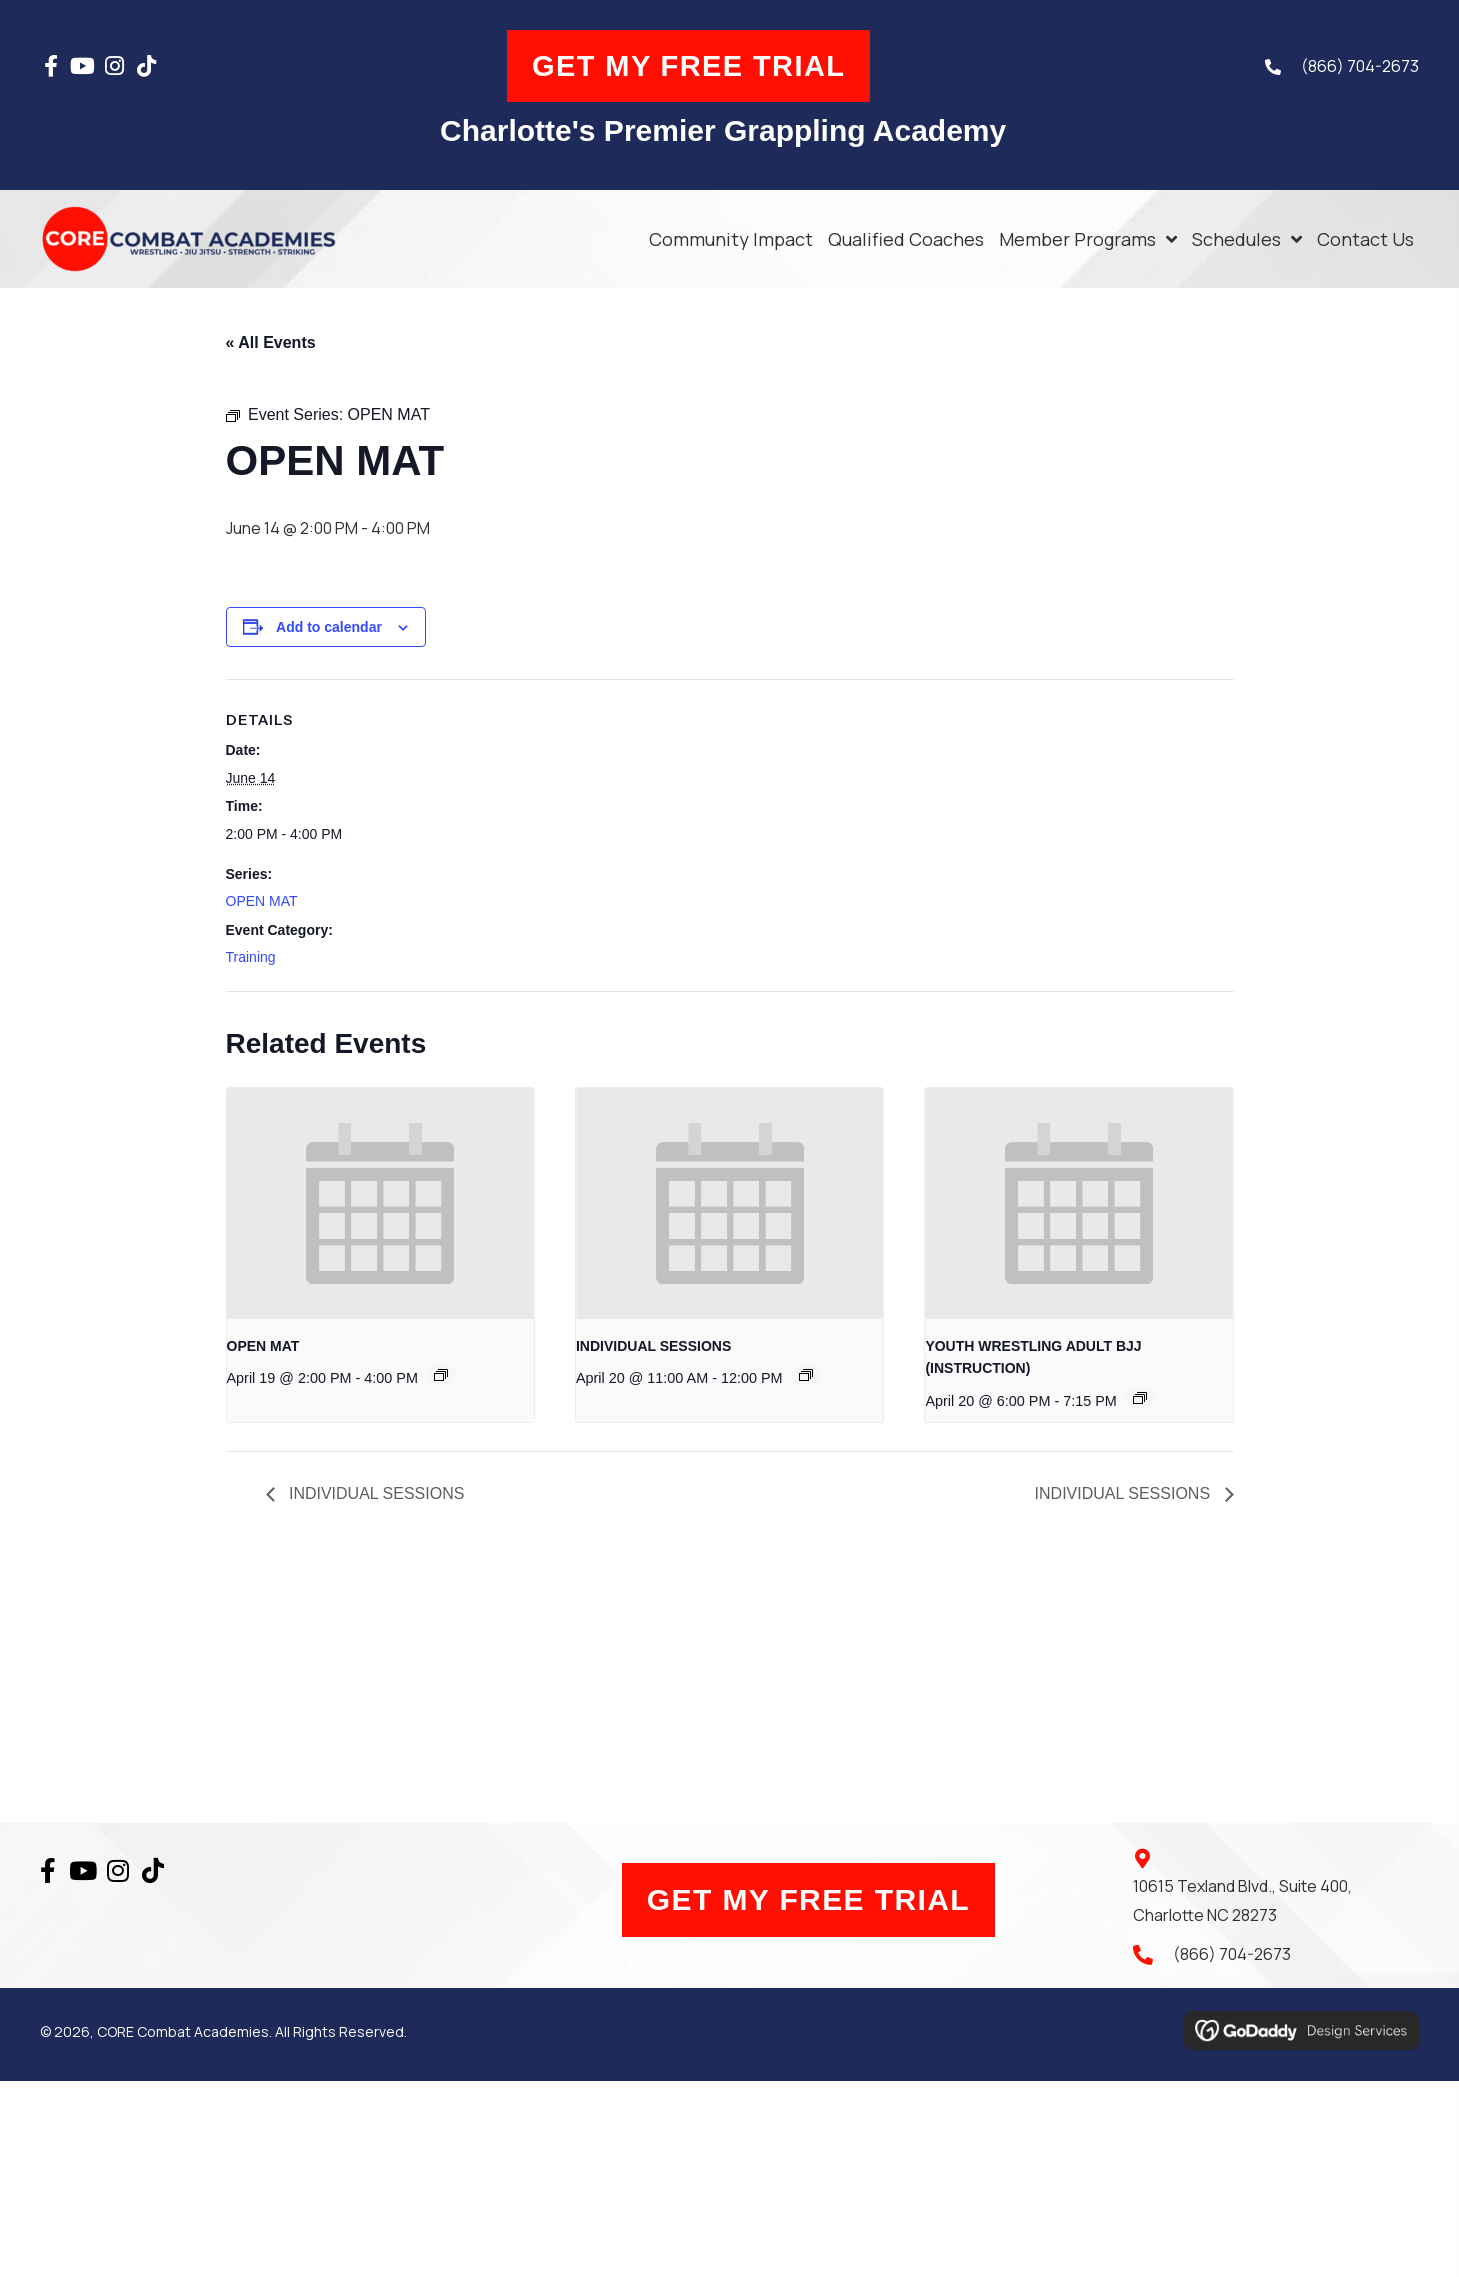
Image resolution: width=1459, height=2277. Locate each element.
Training (251, 957)
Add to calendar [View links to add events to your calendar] (329, 627)
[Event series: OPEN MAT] (441, 1375)
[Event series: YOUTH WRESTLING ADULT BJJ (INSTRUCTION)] (1140, 1398)
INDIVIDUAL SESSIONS (653, 1346)
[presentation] (380, 1203)
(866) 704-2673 (1360, 66)
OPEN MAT (262, 902)
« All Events (271, 342)
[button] (51, 66)
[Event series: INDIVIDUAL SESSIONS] (806, 1375)
